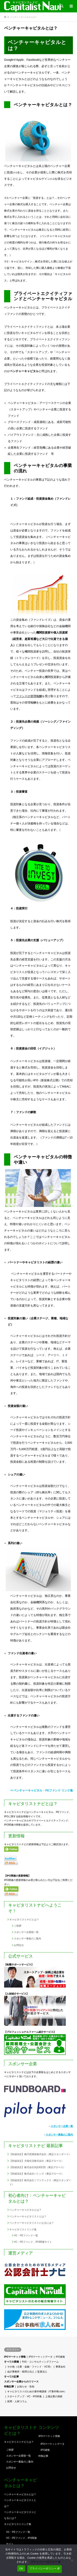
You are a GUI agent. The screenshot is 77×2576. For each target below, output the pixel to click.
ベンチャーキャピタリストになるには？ (31, 2222)
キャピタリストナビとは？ (24, 1919)
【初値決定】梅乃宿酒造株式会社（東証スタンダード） (40, 2154)
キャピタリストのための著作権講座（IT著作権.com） (37, 2391)
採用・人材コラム (17, 2401)
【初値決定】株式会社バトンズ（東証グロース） (36, 2173)
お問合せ (19, 1945)
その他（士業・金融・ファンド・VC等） (30, 2366)
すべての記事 (11, 2376)
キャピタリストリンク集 (23, 2229)
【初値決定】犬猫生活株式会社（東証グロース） (36, 2160)
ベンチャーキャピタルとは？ (25, 2209)
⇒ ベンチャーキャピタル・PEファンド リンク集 (41, 1790)
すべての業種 (11, 2361)
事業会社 (61, 2366)
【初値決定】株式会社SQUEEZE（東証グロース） (37, 2167)
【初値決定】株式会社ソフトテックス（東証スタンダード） (40, 2182)
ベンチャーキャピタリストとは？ (27, 2216)
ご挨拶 (17, 1925)
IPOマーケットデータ (41, 2356)
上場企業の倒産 (53, 2396)
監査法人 (42, 2371)
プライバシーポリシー (46, 2561)
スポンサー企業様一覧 (26, 1932)
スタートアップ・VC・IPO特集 (24, 2396)
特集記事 (9, 2386)
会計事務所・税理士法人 (20, 2371)
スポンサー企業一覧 (62, 2126)
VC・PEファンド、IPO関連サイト (33, 2241)
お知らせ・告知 (25, 2386)
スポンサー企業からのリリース (21, 2381)
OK (21, 2568)
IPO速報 (60, 2356)
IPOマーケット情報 (15, 2356)
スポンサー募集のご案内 (27, 1938)
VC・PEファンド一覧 (26, 2235)
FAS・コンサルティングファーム (40, 2361)
